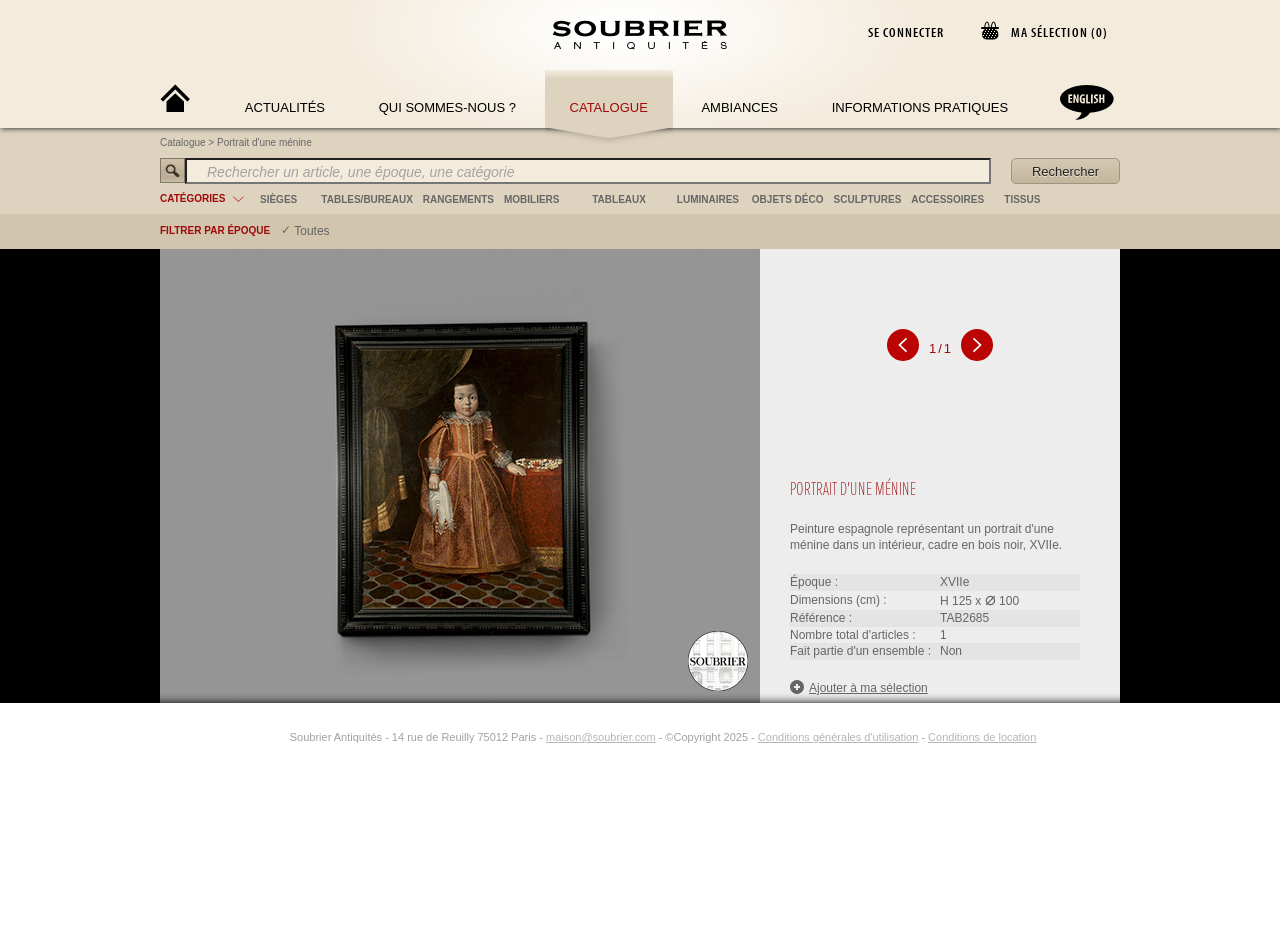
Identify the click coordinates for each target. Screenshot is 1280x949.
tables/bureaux (366, 199)
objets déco (788, 199)
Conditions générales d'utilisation (838, 737)
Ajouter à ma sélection (859, 687)
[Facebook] (254, 737)
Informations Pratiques (920, 107)
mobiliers (532, 199)
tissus (1022, 199)
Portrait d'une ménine (264, 142)
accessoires (947, 199)
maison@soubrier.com (601, 737)
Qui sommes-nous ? (447, 107)
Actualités (285, 107)
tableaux (619, 199)
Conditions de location (982, 737)
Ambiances (739, 107)
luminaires (708, 199)
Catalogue (609, 107)
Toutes (311, 231)
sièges (278, 199)
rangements (458, 199)
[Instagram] (277, 737)
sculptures (868, 199)
